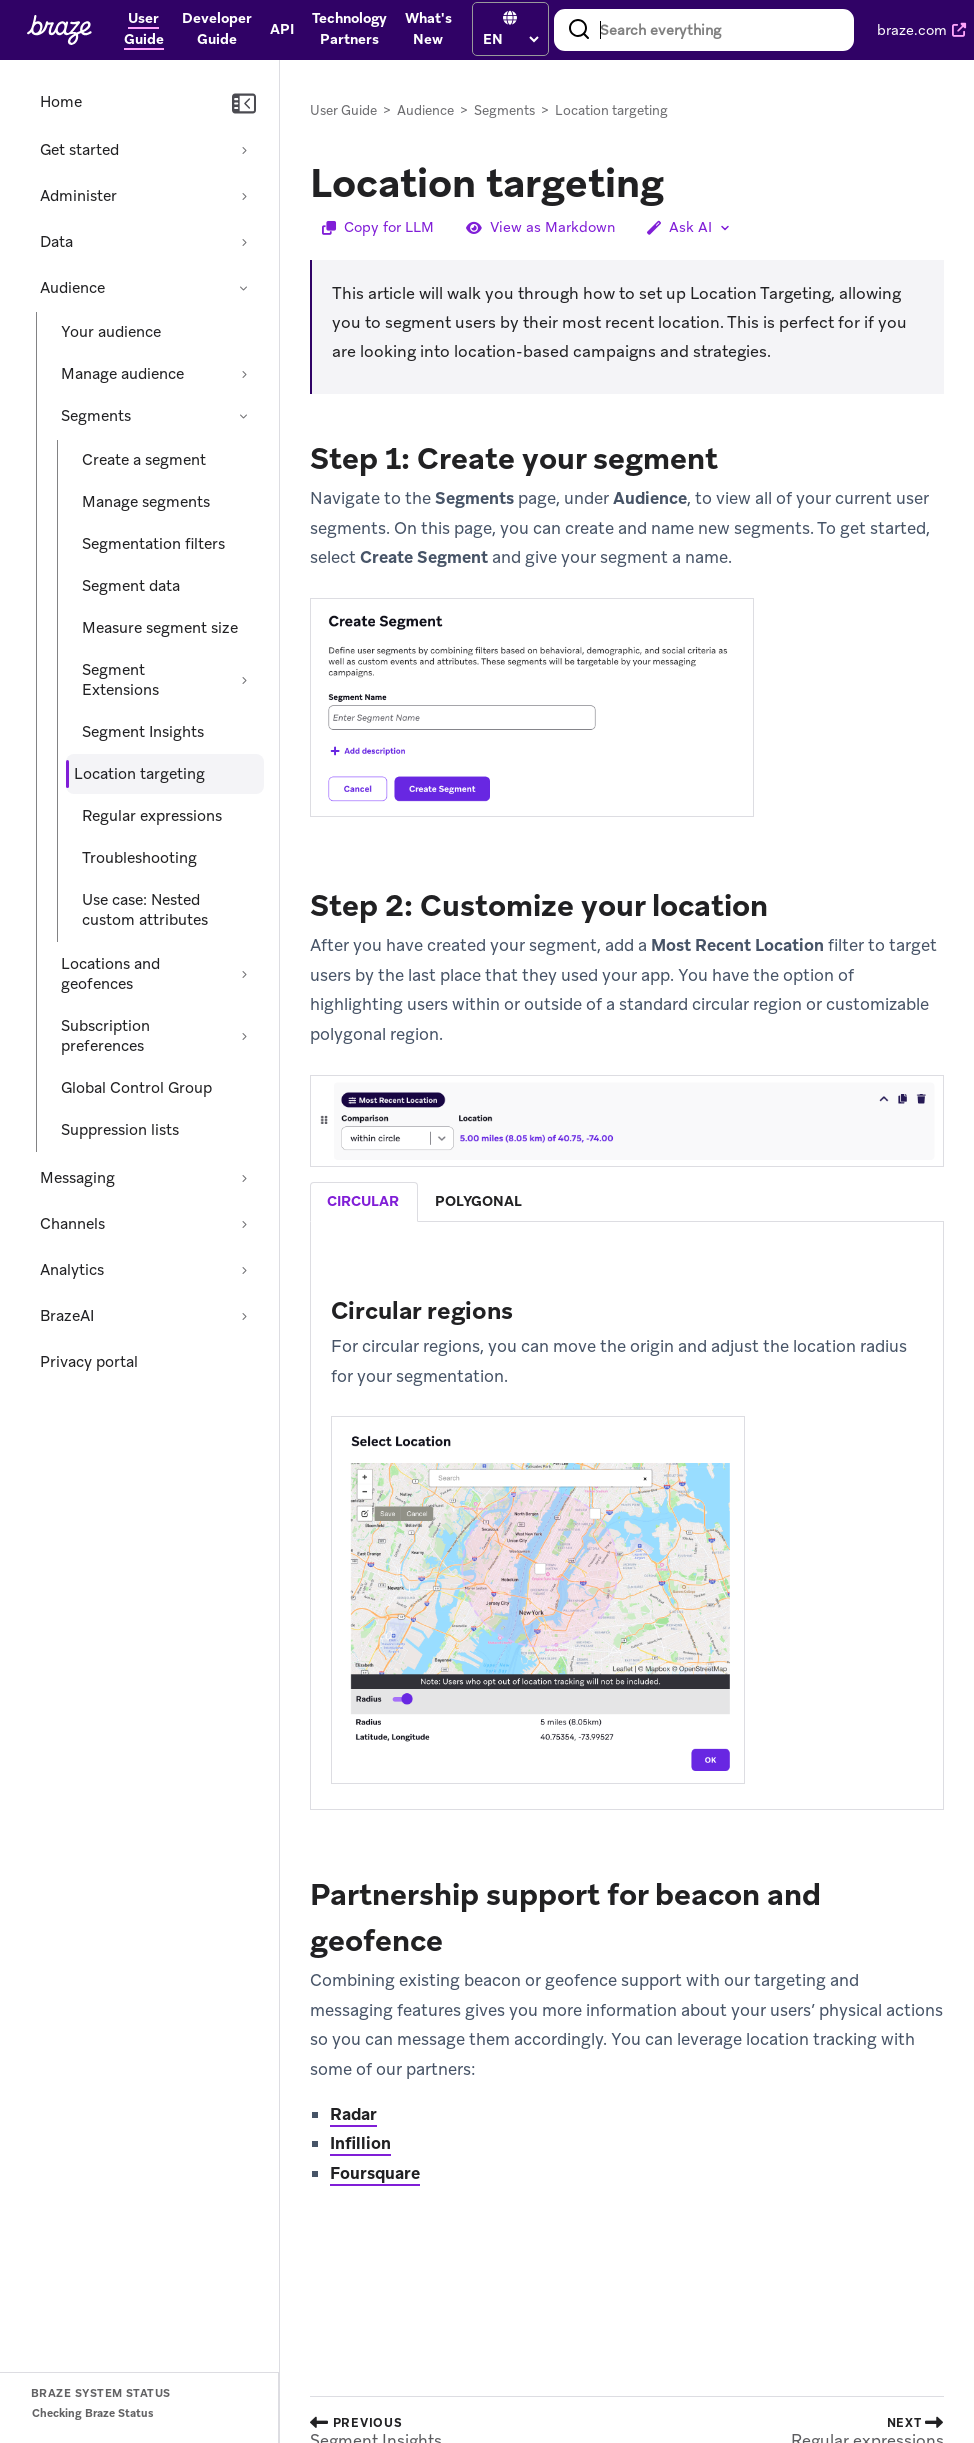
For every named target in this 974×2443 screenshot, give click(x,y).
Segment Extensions (120, 680)
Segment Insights (143, 732)
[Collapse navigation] (244, 104)
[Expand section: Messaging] (244, 1178)
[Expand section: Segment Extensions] (244, 680)
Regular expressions (152, 816)
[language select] (510, 39)
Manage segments (146, 502)
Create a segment (144, 460)
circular (363, 1201)
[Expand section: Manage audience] (244, 374)
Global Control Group (136, 1088)
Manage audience (122, 374)
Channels (72, 1224)
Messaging (77, 1178)
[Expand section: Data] (244, 242)
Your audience (111, 332)
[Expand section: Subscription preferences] (244, 1036)
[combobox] (704, 30)
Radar (353, 2114)
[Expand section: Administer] (244, 196)
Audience (72, 288)
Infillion (360, 2143)
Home (61, 102)
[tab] (364, 1202)
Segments (96, 416)
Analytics (72, 1270)
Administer (78, 196)
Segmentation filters (153, 544)
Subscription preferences (105, 1036)
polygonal (478, 1201)
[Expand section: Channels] (244, 1224)
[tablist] (627, 1201)
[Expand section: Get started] (244, 150)
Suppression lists (120, 1130)
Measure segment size (160, 628)
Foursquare (375, 2173)
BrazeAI (67, 1316)
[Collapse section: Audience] (244, 288)
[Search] (579, 30)
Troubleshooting (139, 858)
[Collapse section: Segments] (244, 416)
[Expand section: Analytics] (244, 1270)
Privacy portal (89, 1362)
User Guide (343, 110)
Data (56, 242)
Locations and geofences (110, 974)
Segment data (131, 586)
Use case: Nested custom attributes (145, 910)
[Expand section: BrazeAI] (244, 1316)
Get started (79, 150)
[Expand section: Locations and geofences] (244, 974)
